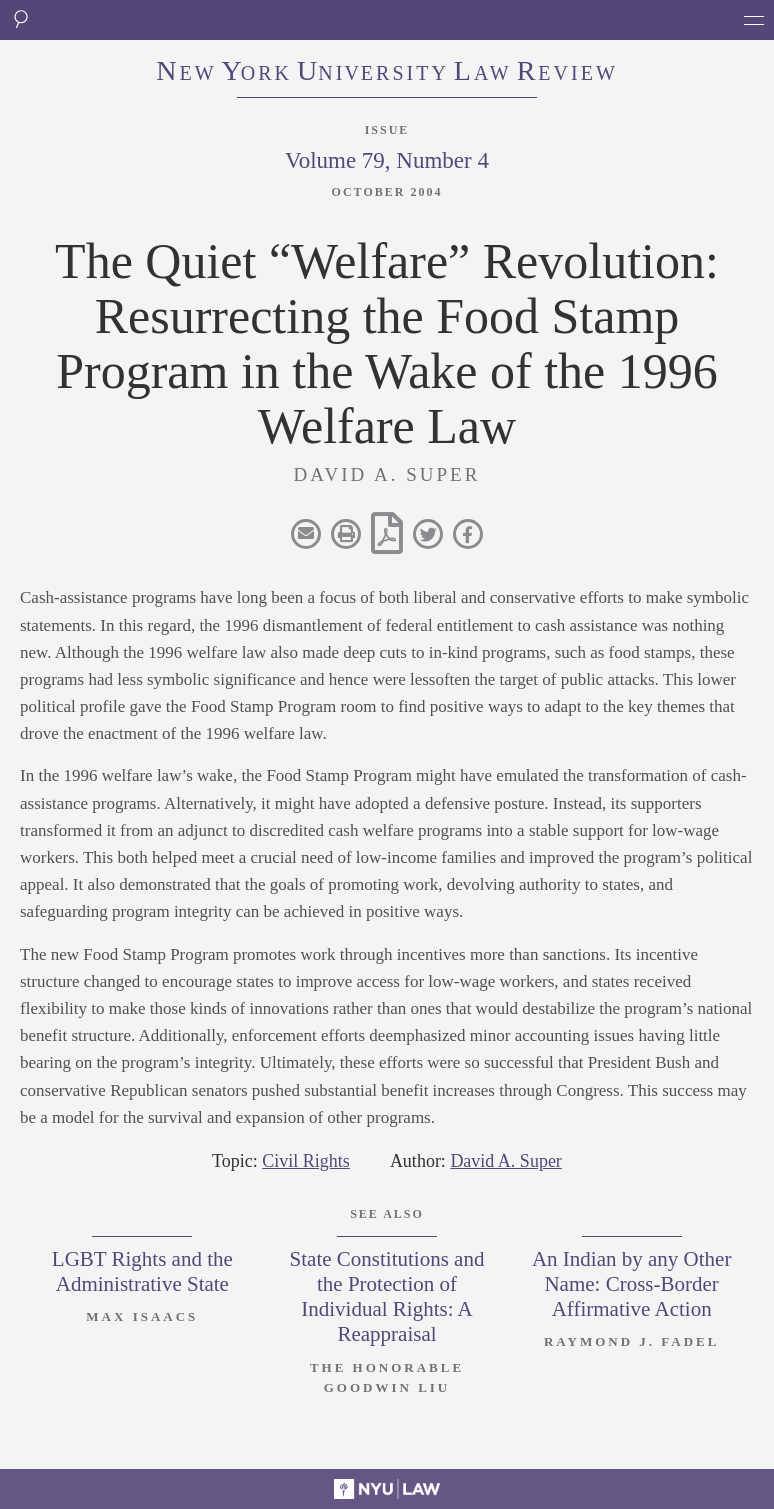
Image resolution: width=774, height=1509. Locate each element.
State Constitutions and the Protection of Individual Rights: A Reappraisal (387, 1297)
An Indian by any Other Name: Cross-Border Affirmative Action (631, 1284)
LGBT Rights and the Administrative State (142, 1271)
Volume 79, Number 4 (387, 160)
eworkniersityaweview (387, 73)
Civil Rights (306, 1161)
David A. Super (506, 1161)
